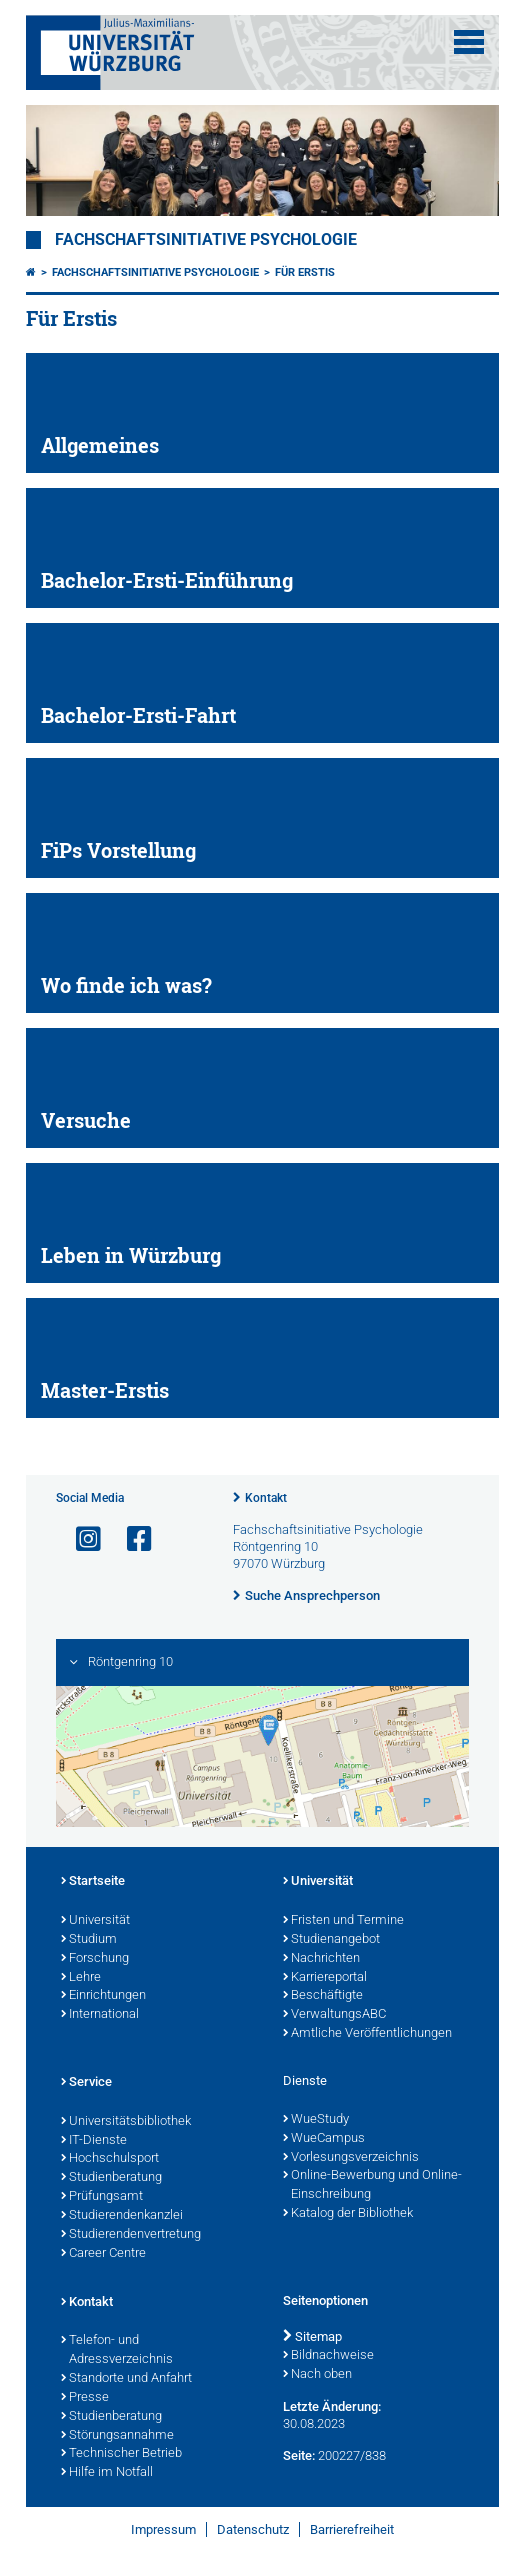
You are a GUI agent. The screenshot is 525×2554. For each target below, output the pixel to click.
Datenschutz (253, 2529)
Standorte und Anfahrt (126, 2379)
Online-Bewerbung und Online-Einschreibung (372, 2185)
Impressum (163, 2529)
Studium (89, 1940)
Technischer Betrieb (121, 2454)
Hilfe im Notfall (107, 2473)
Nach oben (317, 2375)
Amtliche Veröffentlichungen (367, 2034)
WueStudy (316, 2120)
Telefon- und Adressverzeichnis (117, 2350)
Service (86, 2083)
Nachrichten (321, 1959)
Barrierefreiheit (352, 2529)
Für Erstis (305, 272)
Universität (95, 1921)
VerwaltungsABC (334, 2015)
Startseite (93, 1882)
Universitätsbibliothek (126, 2122)
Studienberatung (111, 2178)
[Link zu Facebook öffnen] (131, 1539)
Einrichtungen (103, 1996)
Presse (85, 2398)
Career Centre (103, 2254)
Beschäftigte (323, 1996)
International (100, 2015)
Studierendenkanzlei (122, 2216)
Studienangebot (331, 1940)
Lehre (81, 1978)
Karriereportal (325, 1978)
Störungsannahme (117, 2436)
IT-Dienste (94, 2141)
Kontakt (266, 1498)
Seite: (299, 2455)
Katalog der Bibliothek (348, 2214)
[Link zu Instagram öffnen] (80, 1539)
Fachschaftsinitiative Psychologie (206, 240)
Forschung (95, 1959)
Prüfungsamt (102, 2197)
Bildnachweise (328, 2356)
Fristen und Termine (343, 1921)
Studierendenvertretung (131, 2235)
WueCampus (324, 2139)
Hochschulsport (110, 2159)
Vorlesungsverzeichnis (351, 2158)
